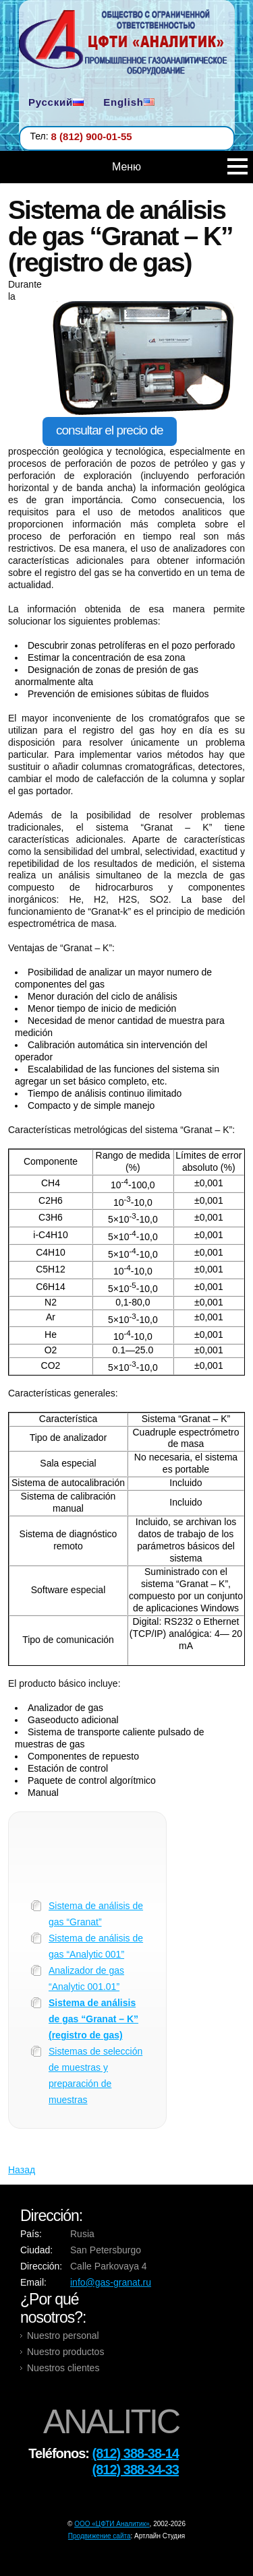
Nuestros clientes (63, 2367)
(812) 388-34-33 (135, 2469)
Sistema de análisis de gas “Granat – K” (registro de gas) (93, 2018)
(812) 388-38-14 (135, 2453)
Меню (180, 166)
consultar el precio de (109, 430)
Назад (21, 2169)
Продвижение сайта (99, 2536)
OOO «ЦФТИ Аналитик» (111, 2523)
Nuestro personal (63, 2335)
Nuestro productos (65, 2351)
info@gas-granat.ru (110, 2282)
